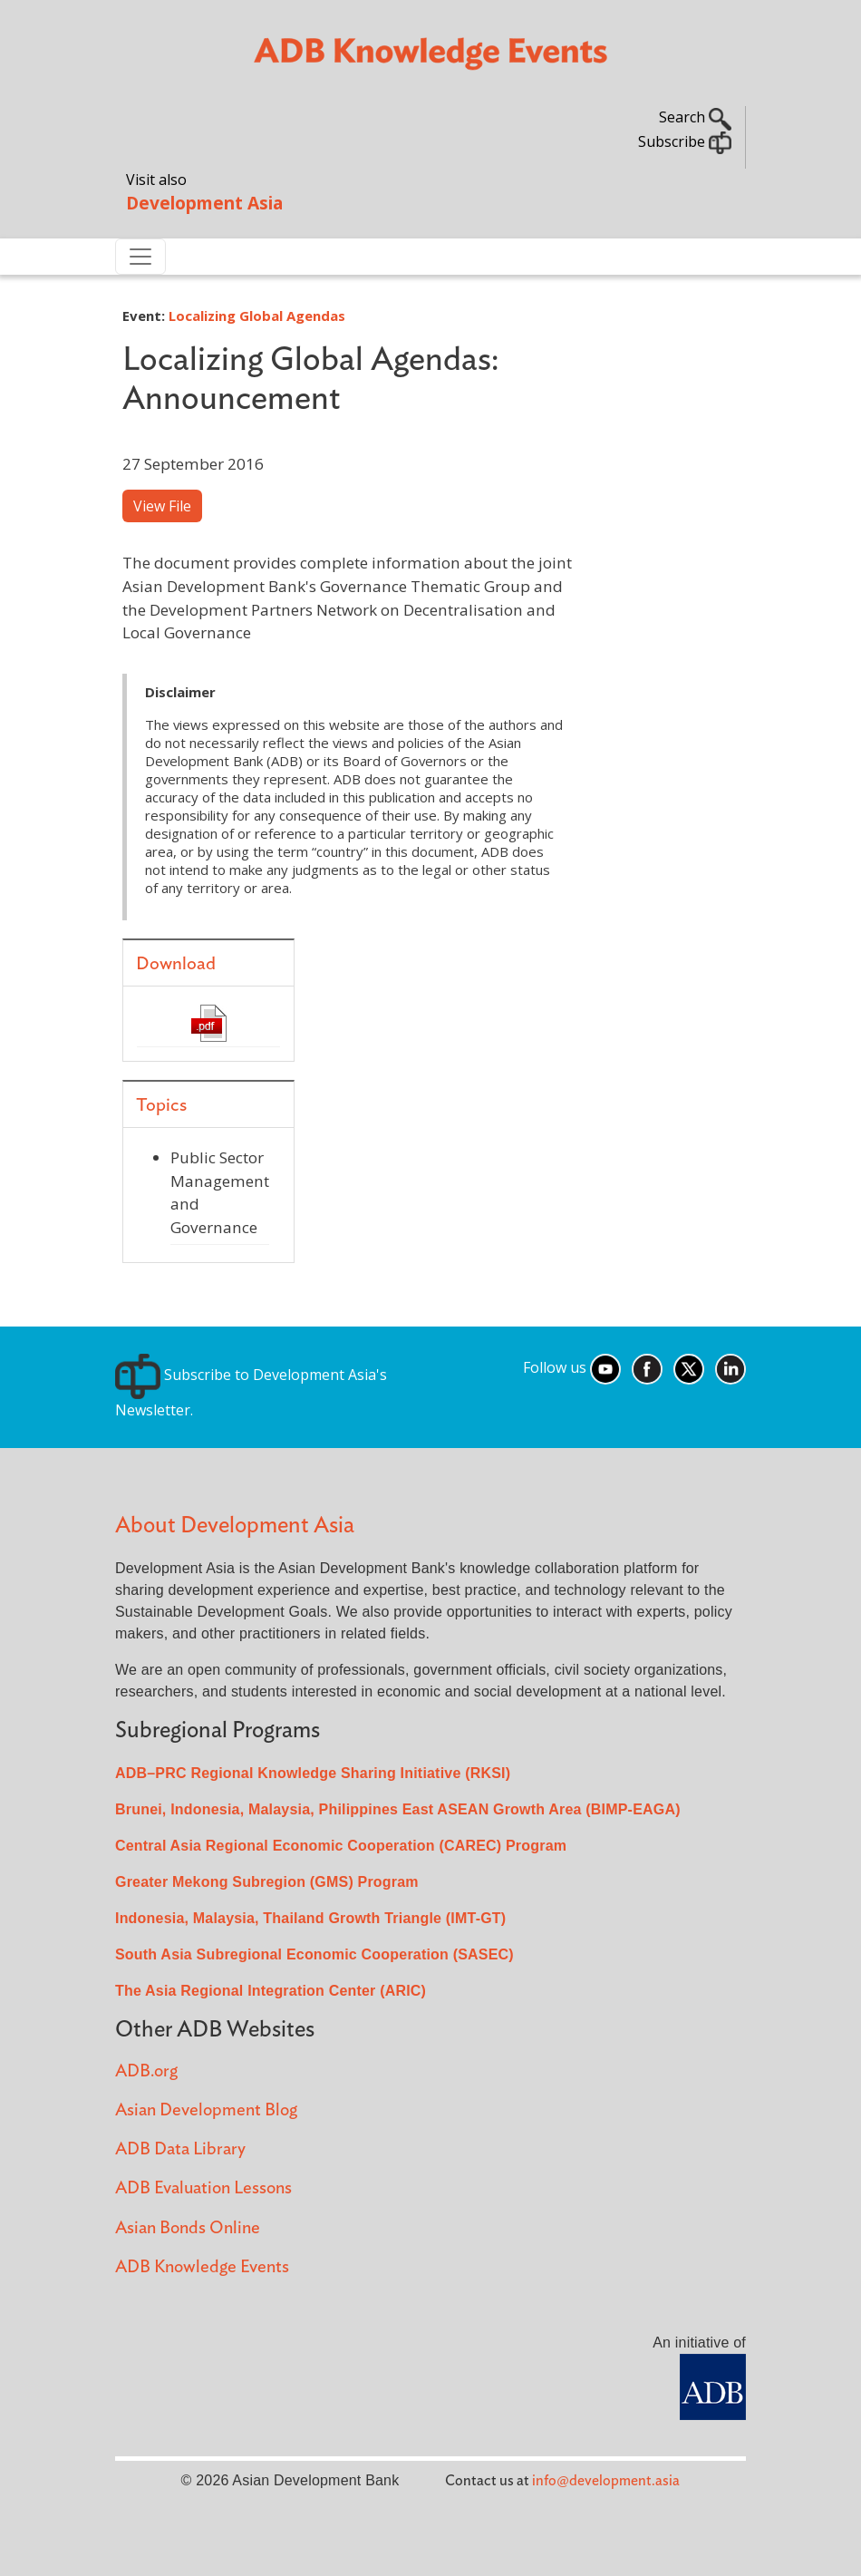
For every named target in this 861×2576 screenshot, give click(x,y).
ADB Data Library (180, 2149)
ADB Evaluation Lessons (203, 2188)
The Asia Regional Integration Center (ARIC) (270, 1990)
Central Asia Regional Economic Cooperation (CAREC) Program (340, 1845)
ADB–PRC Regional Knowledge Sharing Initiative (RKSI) (312, 1773)
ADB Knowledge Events (202, 2267)
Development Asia (204, 202)
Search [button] (695, 117)
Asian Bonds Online (187, 2228)
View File (162, 506)
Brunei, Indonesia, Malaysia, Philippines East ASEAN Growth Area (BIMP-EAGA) (398, 1809)
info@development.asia (606, 2481)
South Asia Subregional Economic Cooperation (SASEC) (314, 1954)
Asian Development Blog (206, 2110)
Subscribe (684, 141)
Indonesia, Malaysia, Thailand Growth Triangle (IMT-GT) (310, 1918)
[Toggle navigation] (140, 256)
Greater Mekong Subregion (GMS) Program (267, 1882)
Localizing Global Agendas (257, 315)
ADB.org (146, 2071)
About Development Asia (234, 1525)
